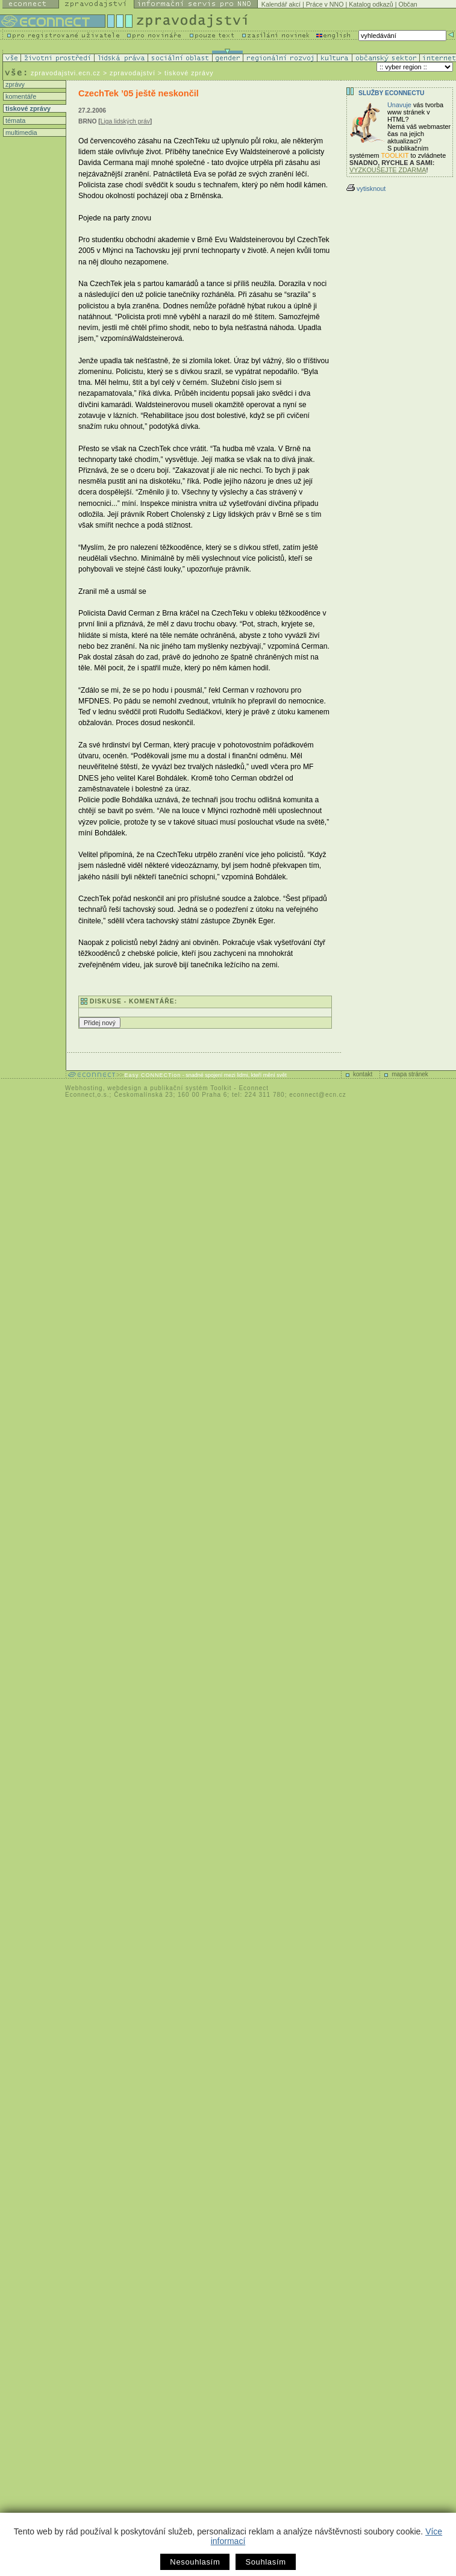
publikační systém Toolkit (190, 1088)
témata (14, 120)
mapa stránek (410, 1074)
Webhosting (84, 1088)
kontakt (362, 1074)
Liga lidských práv (125, 121)
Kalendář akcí (281, 4)
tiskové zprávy (27, 108)
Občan (407, 4)
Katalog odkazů (371, 4)
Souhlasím (265, 2561)
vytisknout (366, 188)
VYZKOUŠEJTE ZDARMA (387, 169)
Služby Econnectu (391, 93)
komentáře (20, 96)
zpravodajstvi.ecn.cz (66, 72)
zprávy (14, 84)
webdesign (124, 1088)
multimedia (20, 132)
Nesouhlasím (195, 2561)
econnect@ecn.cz (317, 1094)
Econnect (254, 1088)
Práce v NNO (325, 4)
